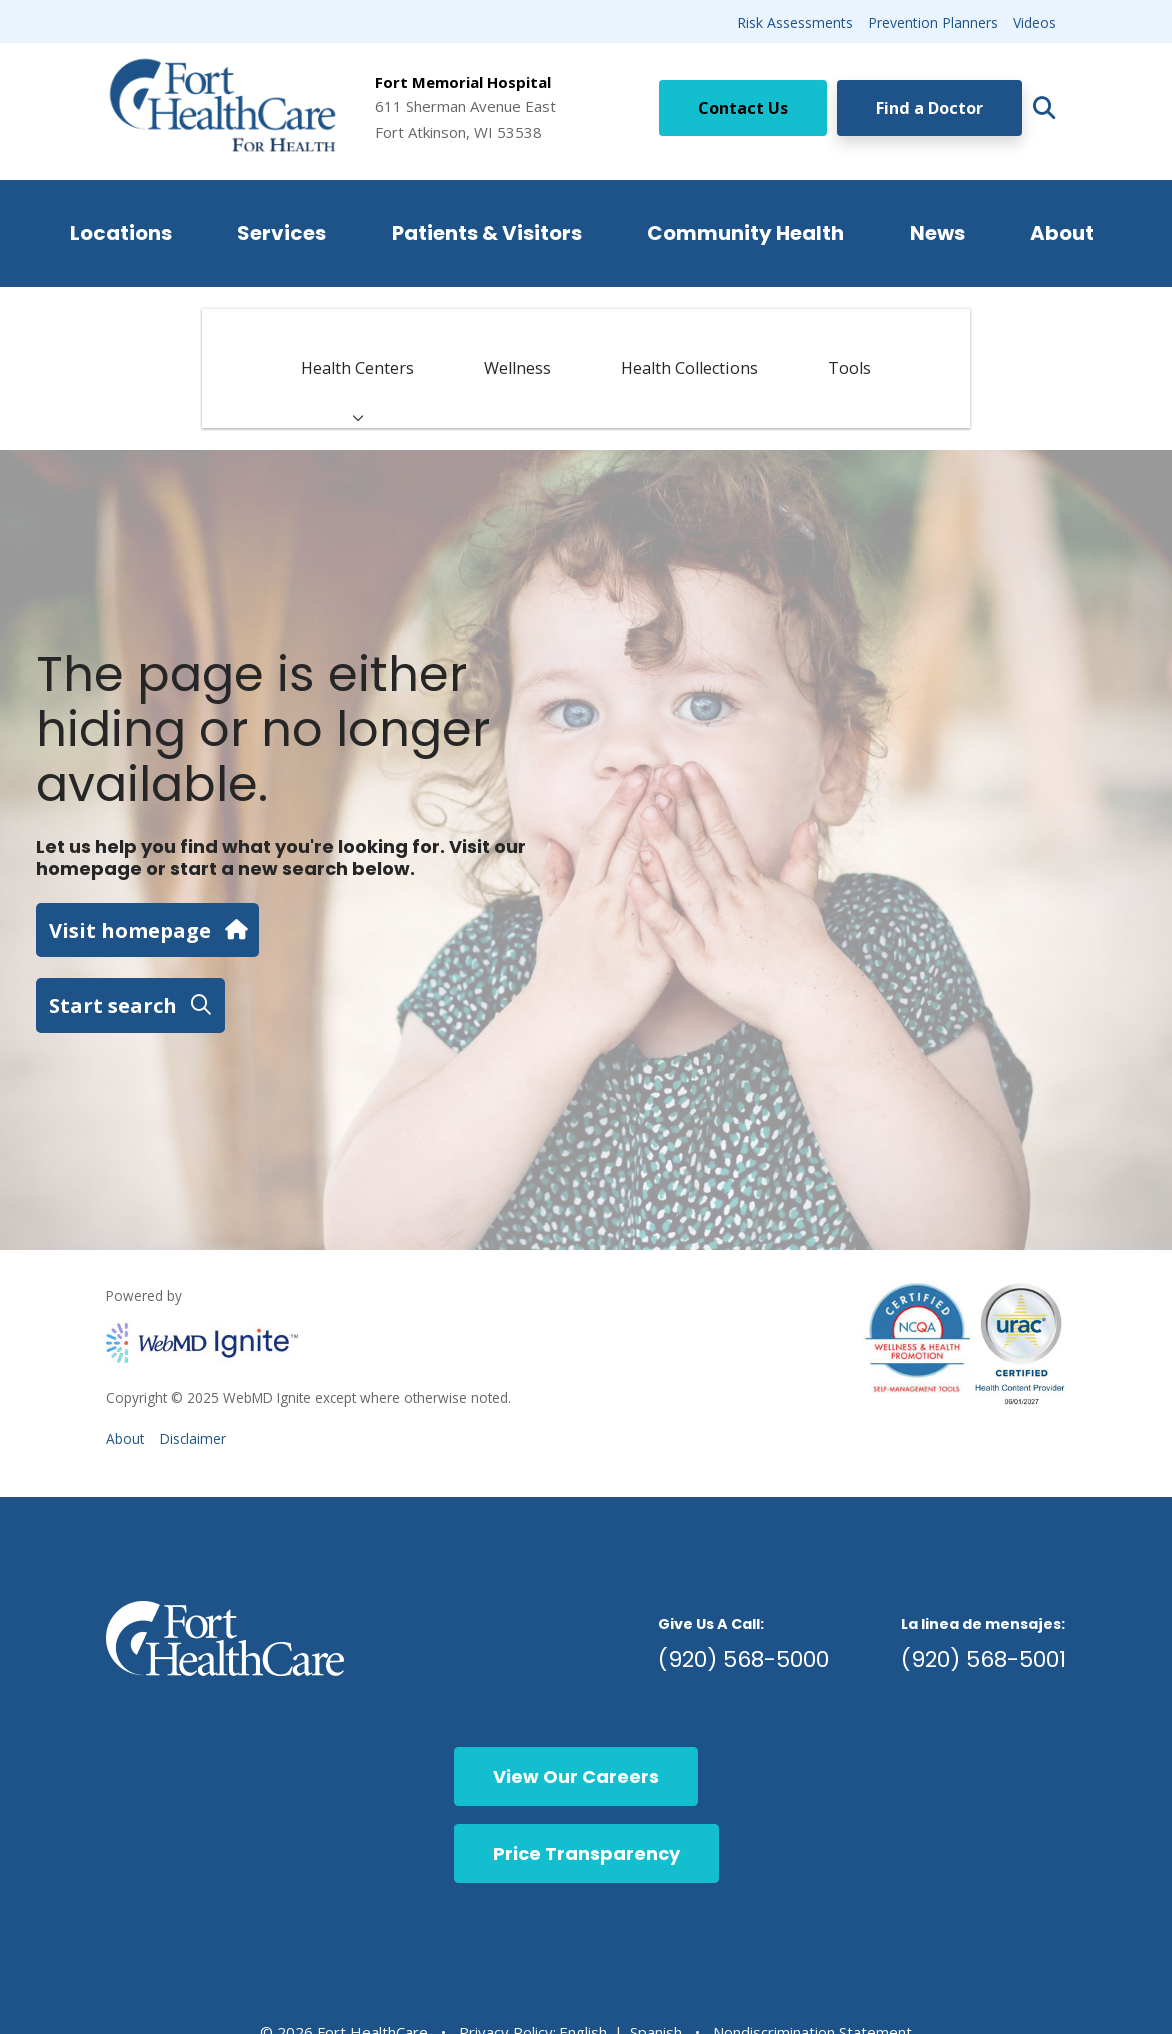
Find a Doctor (929, 108)
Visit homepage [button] (147, 886)
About (1062, 213)
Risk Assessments (795, 22)
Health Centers (357, 333)
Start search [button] (130, 961)
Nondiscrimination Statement (812, 1988)
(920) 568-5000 (743, 1615)
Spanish (656, 1988)
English (583, 1988)
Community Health (745, 213)
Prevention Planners (933, 22)
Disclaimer (193, 1394)
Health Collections (689, 333)
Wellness (517, 333)
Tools (849, 333)
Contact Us (743, 108)
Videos (1034, 22)
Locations (121, 213)
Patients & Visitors (487, 213)
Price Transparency (586, 1809)
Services (281, 213)
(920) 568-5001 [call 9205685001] (983, 1615)
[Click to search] (1044, 108)
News (937, 213)
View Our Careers (576, 1732)
